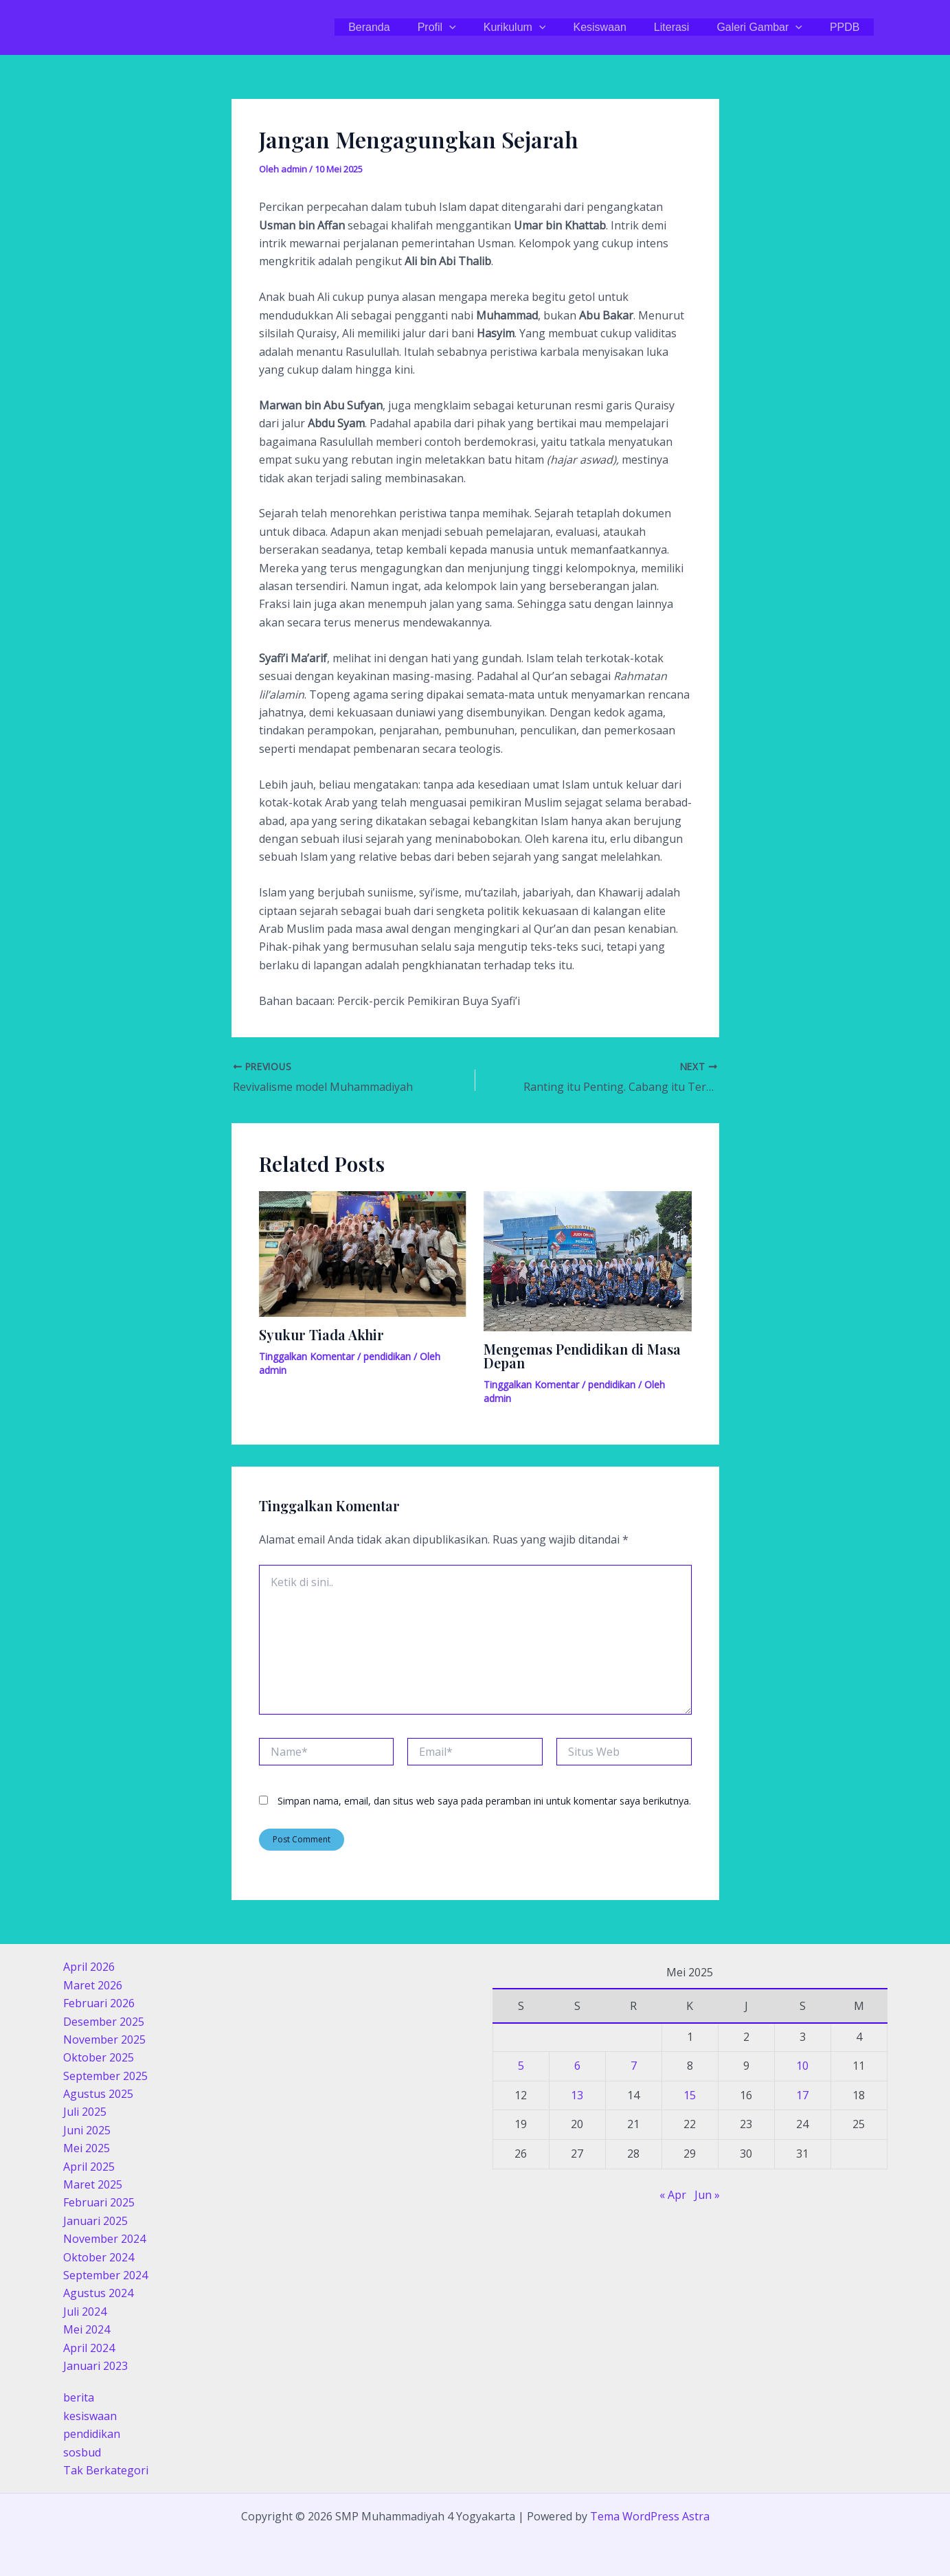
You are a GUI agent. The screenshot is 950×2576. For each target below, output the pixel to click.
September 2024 (105, 2275)
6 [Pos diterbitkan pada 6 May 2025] (577, 2065)
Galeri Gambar (768, 27)
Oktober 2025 (98, 2057)
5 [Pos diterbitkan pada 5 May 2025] (521, 2065)
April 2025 (89, 2166)
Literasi (685, 27)
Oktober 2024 (98, 2257)
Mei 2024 (86, 2329)
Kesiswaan (618, 27)
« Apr (672, 2194)
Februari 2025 (99, 2202)
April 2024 (89, 2347)
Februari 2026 (99, 2003)
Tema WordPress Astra (650, 2516)
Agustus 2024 (98, 2293)
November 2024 (104, 2238)
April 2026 (89, 1966)
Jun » (707, 2194)
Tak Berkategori (105, 2470)
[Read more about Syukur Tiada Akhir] (363, 1253)
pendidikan (387, 1356)
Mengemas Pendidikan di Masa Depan (582, 1356)
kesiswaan (90, 2416)
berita (78, 2397)
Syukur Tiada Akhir (321, 1334)
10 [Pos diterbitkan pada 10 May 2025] (802, 2065)
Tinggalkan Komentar (306, 1356)
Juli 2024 (84, 2311)
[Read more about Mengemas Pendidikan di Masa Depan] (588, 1259)
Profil (467, 27)
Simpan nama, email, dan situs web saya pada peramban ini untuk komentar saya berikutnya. (484, 1800)
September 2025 (105, 2075)
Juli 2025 (84, 2111)
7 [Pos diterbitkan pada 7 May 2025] (634, 2065)
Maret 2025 (92, 2184)
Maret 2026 (92, 1985)
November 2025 (104, 2039)
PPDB (848, 27)
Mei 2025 (86, 2148)
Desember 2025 (103, 2021)
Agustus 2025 (98, 2093)
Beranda (405, 27)
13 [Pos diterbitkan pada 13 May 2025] (577, 2095)
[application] (479, 27)
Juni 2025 (87, 2130)
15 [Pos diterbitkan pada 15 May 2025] (689, 2095)
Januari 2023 (95, 2365)
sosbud (82, 2452)
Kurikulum (539, 27)
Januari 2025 (95, 2220)
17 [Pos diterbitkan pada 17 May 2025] (802, 2095)
